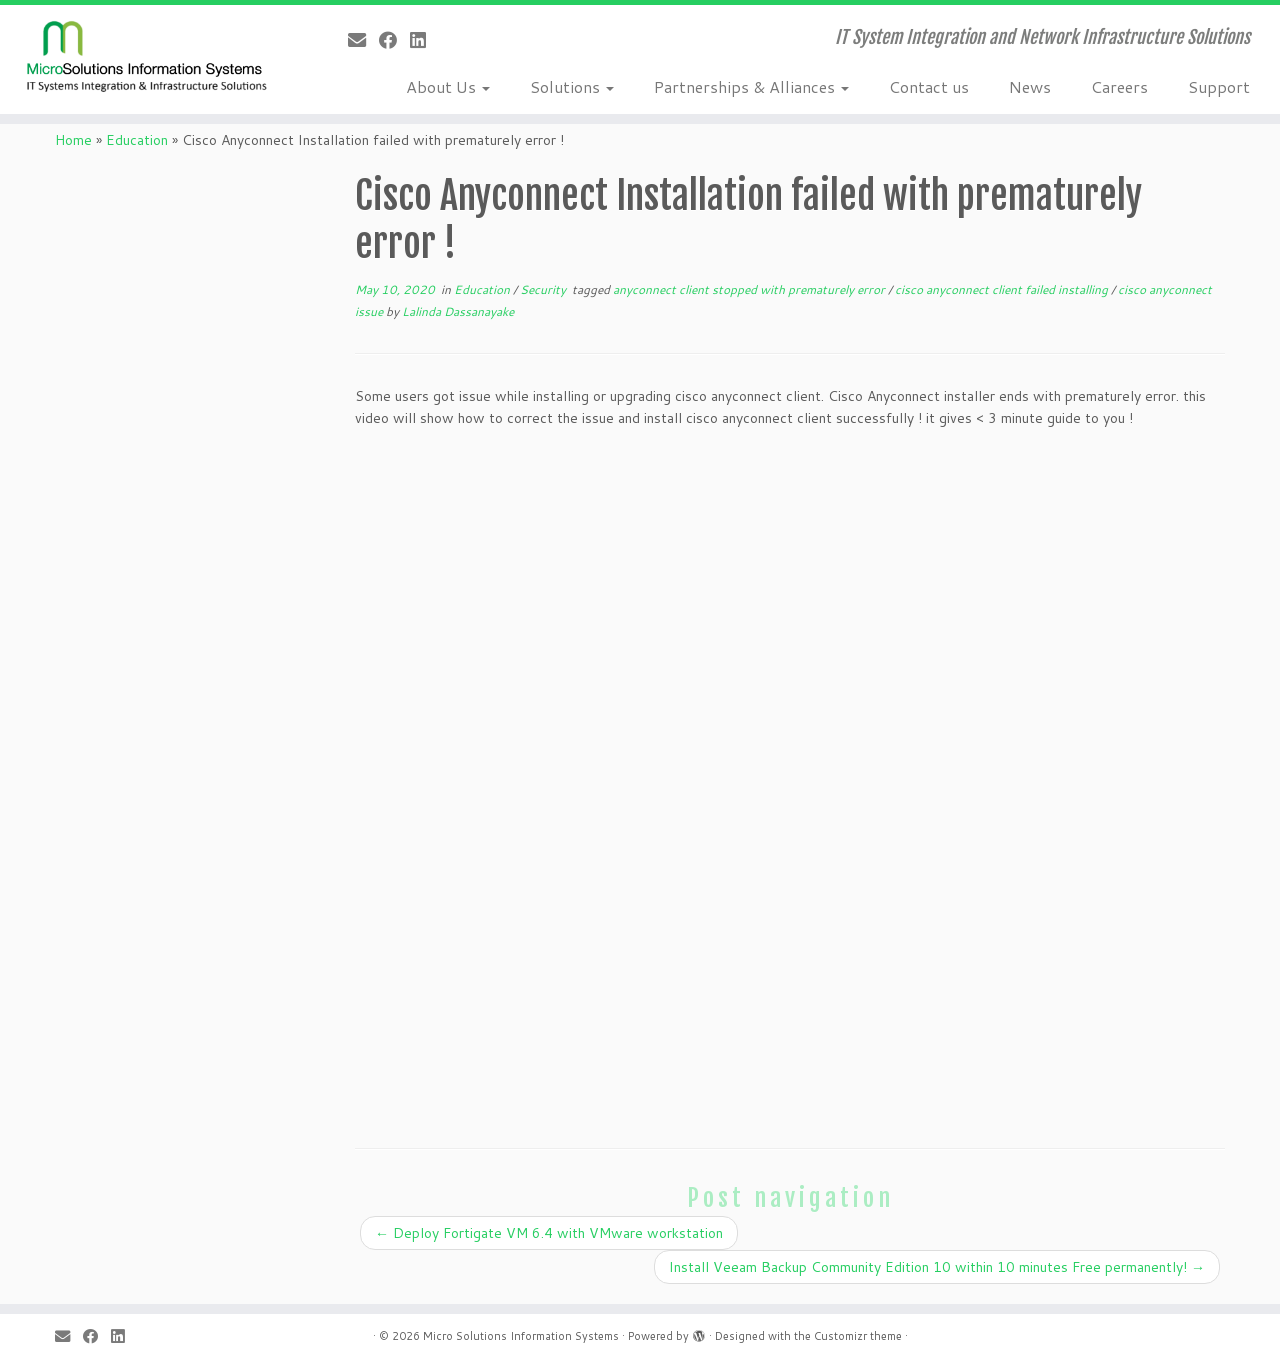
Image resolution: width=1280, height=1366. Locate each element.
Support (1219, 86)
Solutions (572, 86)
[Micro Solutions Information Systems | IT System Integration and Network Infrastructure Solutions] (147, 55)
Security (544, 289)
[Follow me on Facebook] (394, 40)
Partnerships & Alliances (751, 86)
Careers (1119, 86)
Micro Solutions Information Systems (521, 1336)
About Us (448, 86)
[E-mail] (363, 40)
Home (73, 140)
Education (137, 140)
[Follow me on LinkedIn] (424, 40)
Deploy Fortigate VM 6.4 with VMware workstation (549, 1233)
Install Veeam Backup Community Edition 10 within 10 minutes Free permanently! (937, 1267)
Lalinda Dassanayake (458, 311)
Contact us (929, 86)
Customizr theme (858, 1336)
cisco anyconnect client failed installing (1003, 289)
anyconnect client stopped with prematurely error (750, 289)
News (1030, 86)
